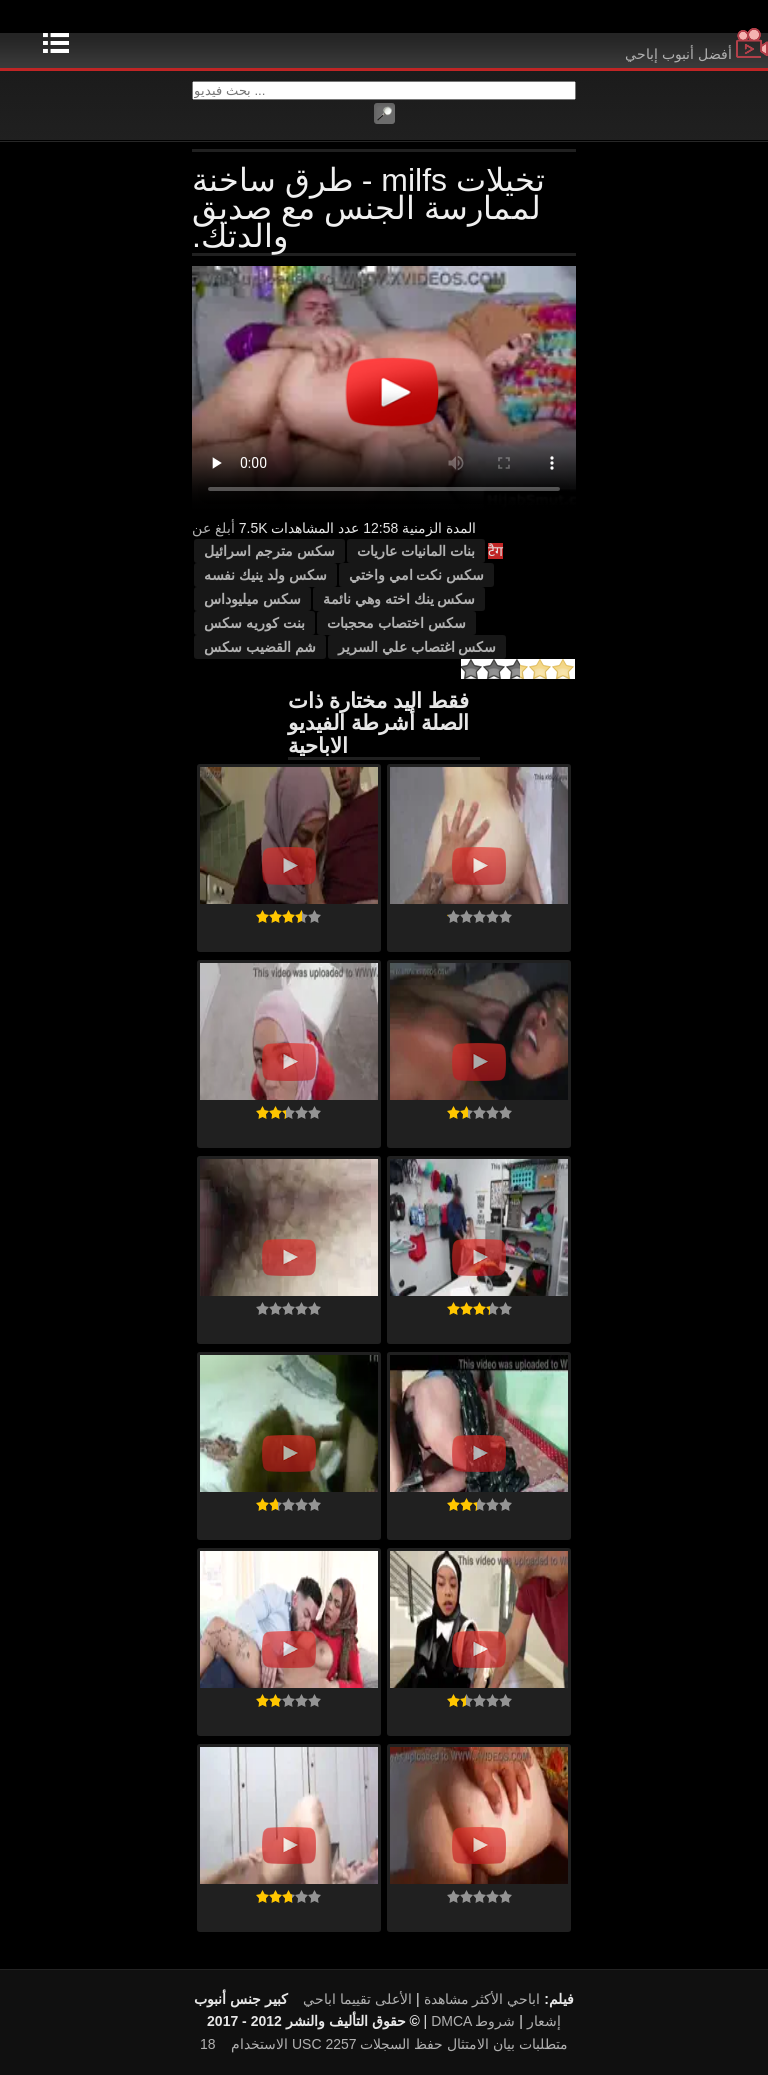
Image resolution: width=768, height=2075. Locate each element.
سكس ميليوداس (252, 599)
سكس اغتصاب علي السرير (417, 647)
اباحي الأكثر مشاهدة (482, 1999)
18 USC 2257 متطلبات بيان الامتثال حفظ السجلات (384, 2044)
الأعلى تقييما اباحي (357, 1999)
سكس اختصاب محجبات (396, 623)
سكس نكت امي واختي (417, 575)
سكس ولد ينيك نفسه (265, 575)
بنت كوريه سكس (254, 623)
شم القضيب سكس (260, 647)
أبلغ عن (213, 528)
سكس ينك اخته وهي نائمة (399, 599)
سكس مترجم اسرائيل (269, 551)
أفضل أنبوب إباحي (696, 54)
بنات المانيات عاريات (416, 551)
